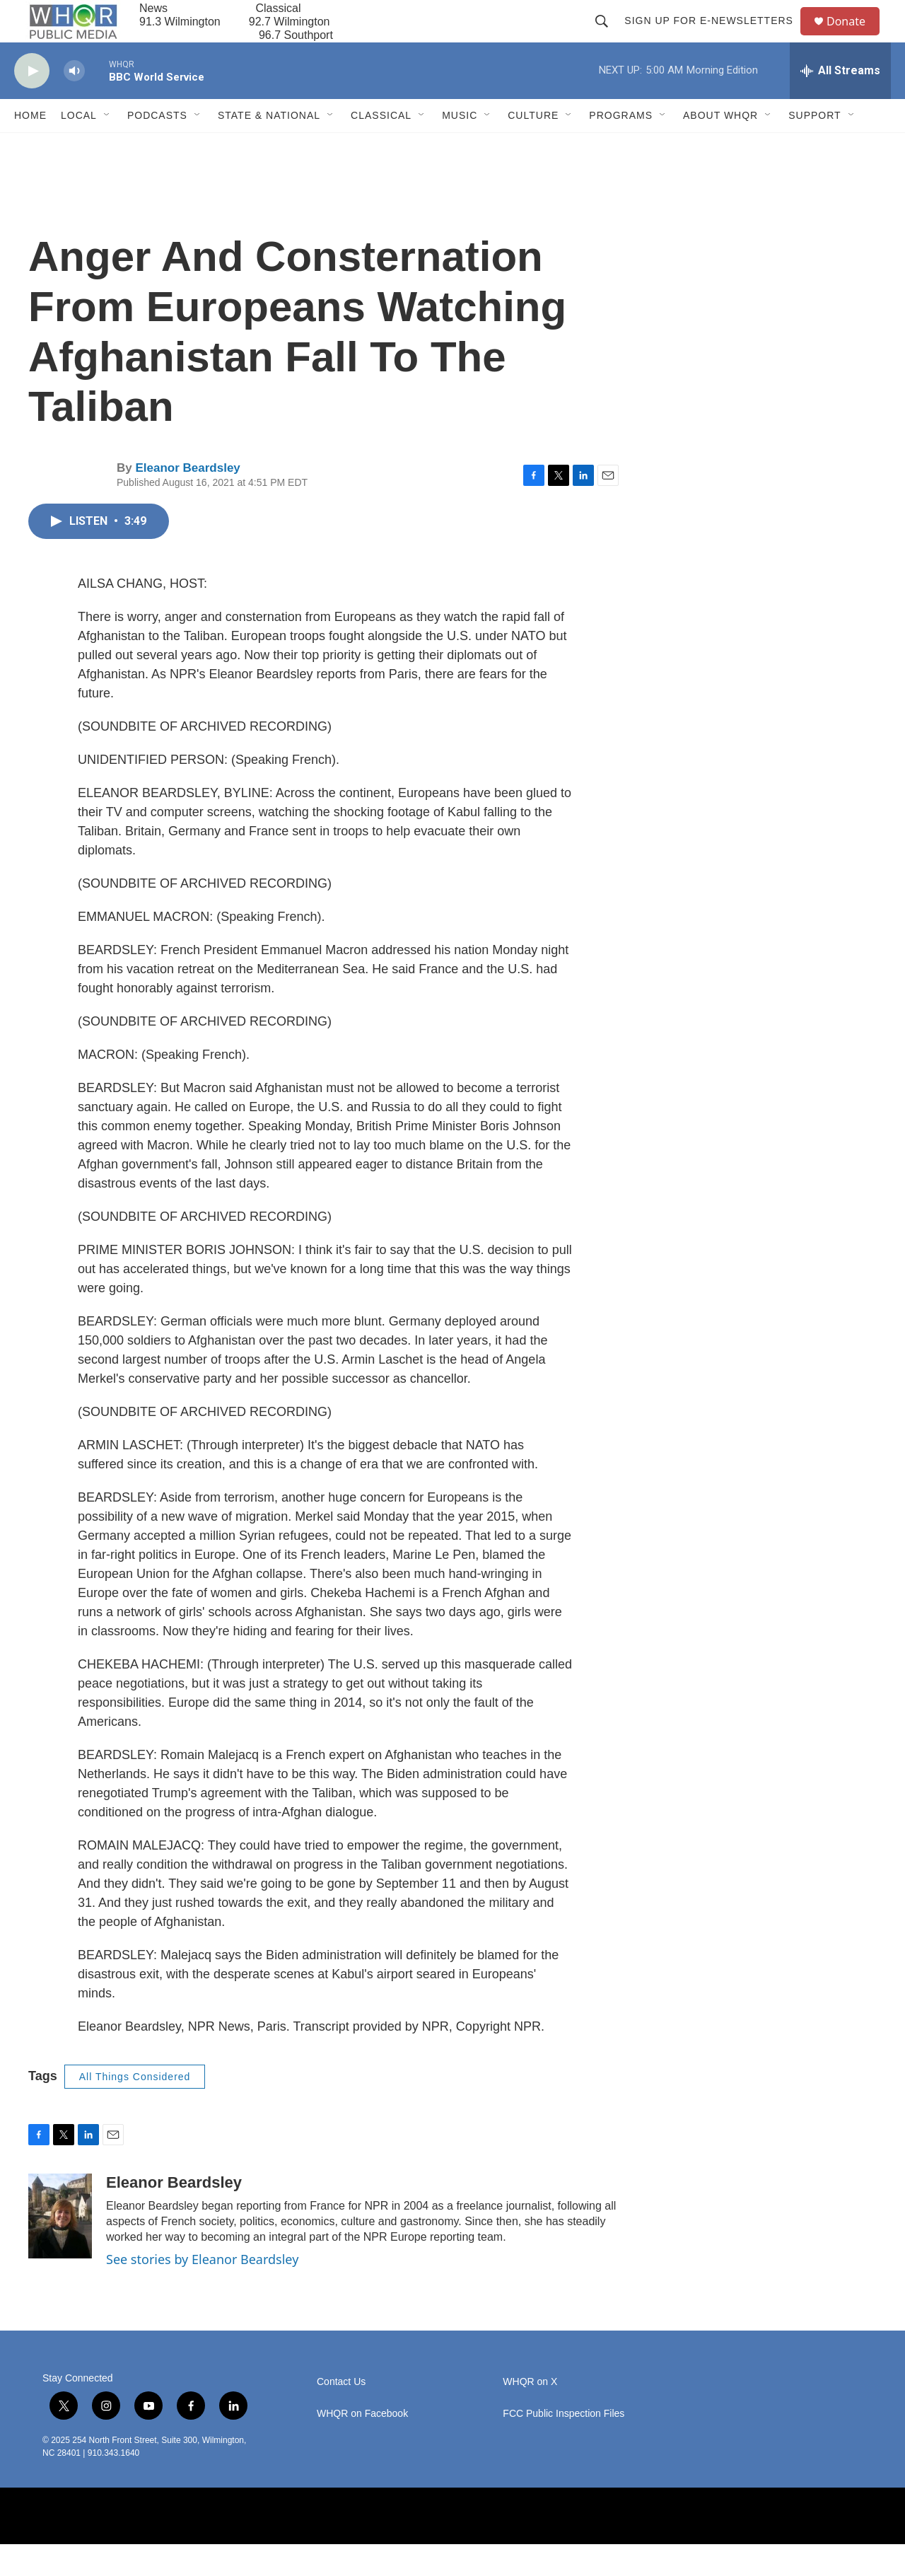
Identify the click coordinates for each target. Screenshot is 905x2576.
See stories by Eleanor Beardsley (202, 2290)
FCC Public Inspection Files (563, 2445)
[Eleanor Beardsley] (60, 2247)
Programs (621, 147)
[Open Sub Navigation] (107, 147)
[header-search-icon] (608, 36)
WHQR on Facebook (362, 2445)
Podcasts (157, 147)
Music (459, 147)
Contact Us (341, 2413)
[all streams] (840, 102)
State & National (269, 147)
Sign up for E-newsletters (715, 36)
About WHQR (720, 147)
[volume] (74, 103)
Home (30, 147)
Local (79, 147)
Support (814, 147)
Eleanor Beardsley (187, 499)
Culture (533, 147)
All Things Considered (135, 2108)
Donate (855, 37)
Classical (381, 147)
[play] (32, 103)
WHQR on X (530, 2413)
